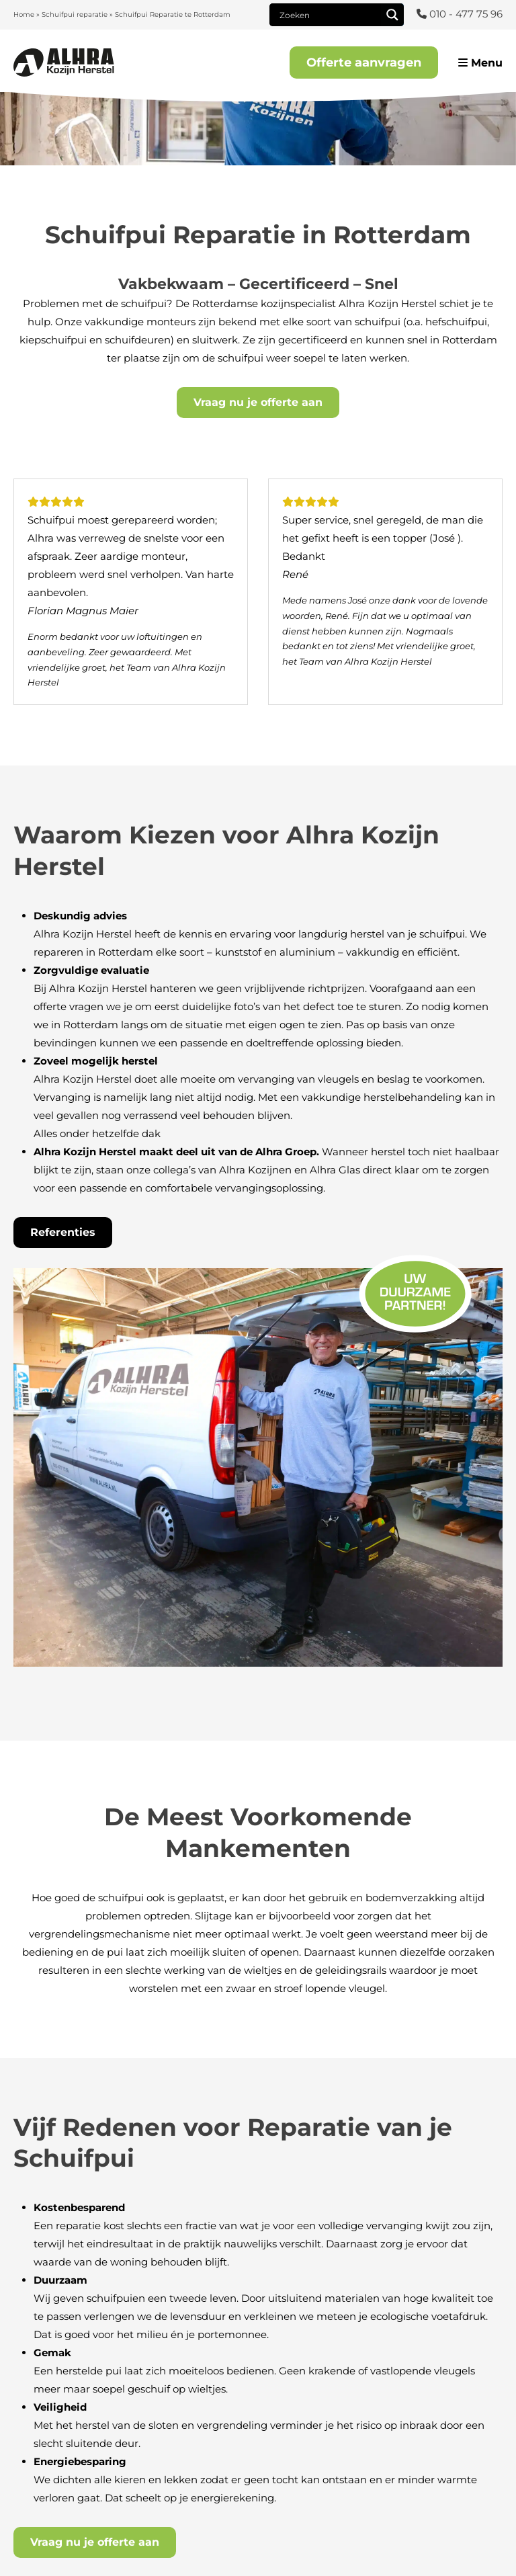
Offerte (363, 62)
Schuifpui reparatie (75, 14)
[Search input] (329, 14)
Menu (480, 62)
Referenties (62, 1232)
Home (23, 14)
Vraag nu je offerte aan (258, 402)
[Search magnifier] (392, 14)
